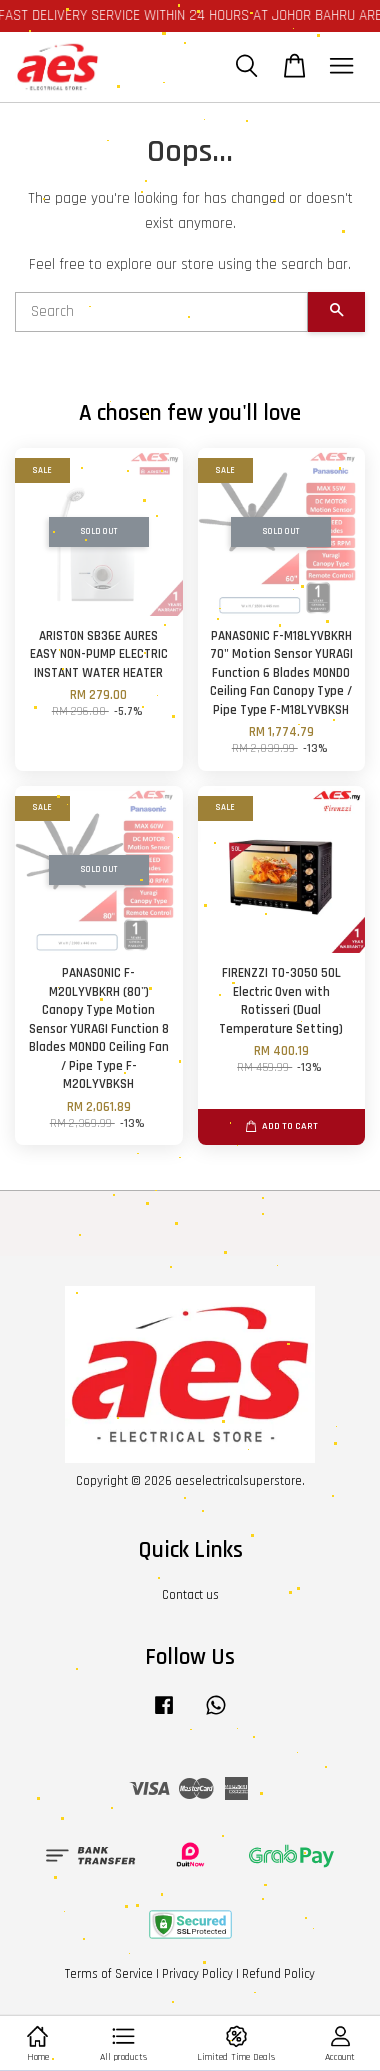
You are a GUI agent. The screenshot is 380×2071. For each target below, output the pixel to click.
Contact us (190, 1595)
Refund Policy (278, 1974)
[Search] (161, 312)
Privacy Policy (197, 1974)
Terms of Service (109, 1974)
